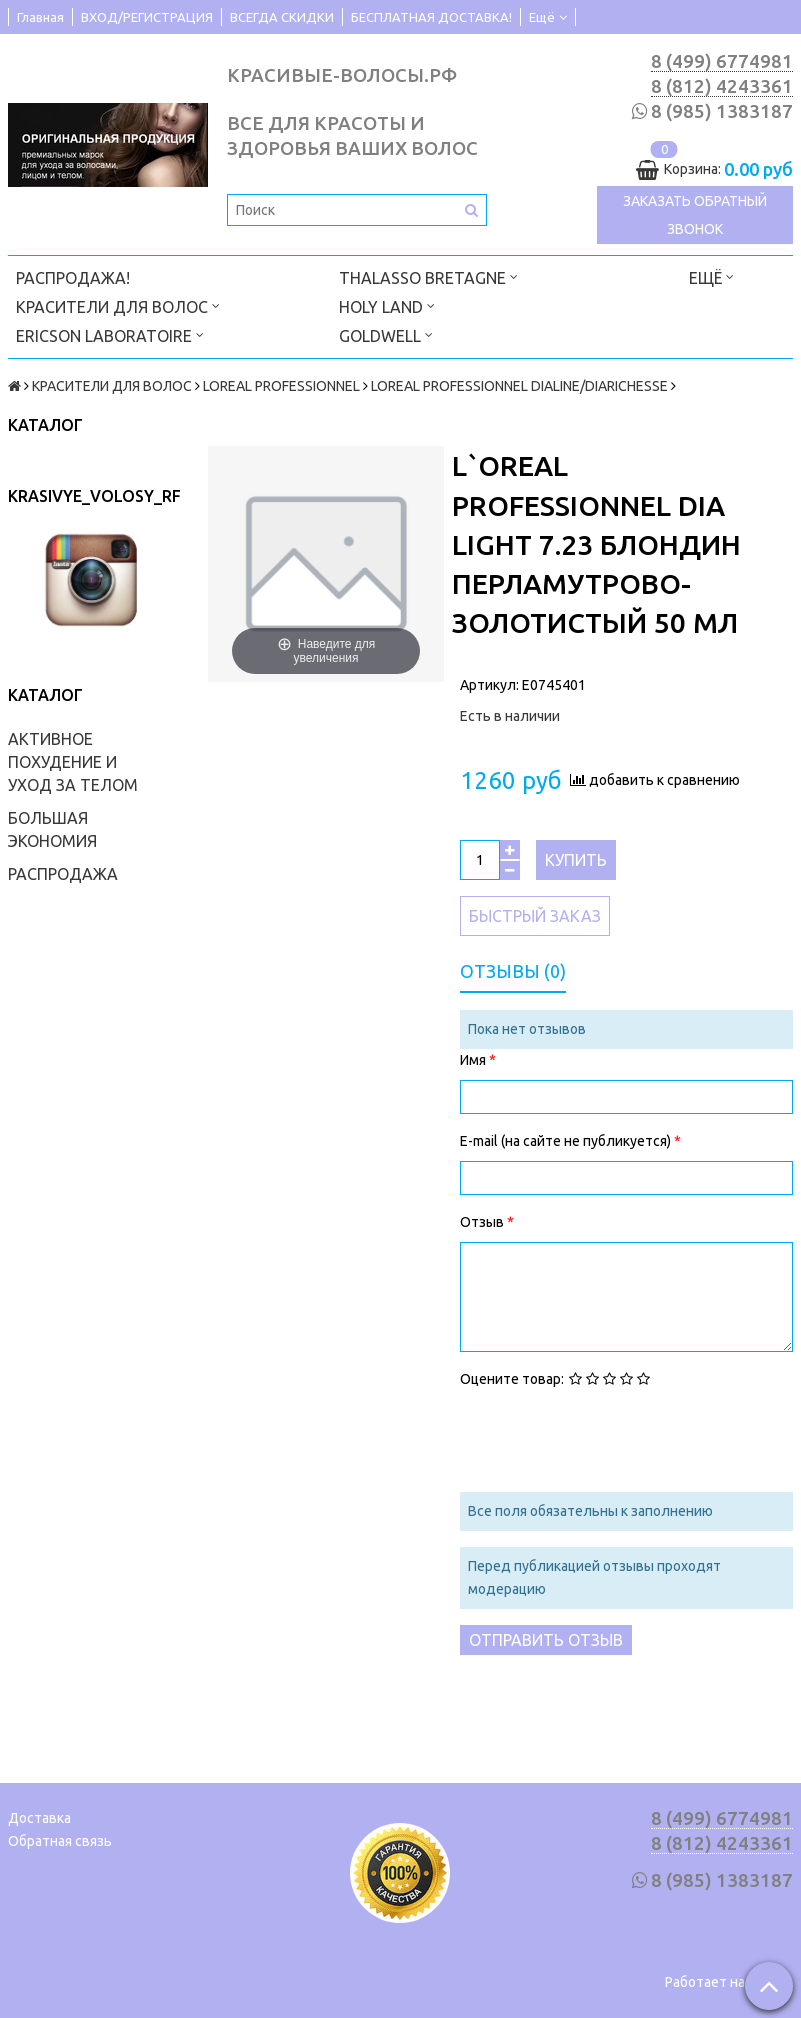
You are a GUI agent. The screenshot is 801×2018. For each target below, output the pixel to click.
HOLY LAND (387, 305)
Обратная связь (60, 1841)
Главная (40, 17)
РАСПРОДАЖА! (73, 278)
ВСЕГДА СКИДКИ (282, 17)
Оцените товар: (512, 1379)
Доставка (39, 1818)
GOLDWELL (386, 334)
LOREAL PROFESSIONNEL (281, 386)
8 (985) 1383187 (722, 111)
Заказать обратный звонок (695, 215)
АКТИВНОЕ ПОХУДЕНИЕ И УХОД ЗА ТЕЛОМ (73, 762)
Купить (576, 860)
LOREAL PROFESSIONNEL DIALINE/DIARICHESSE (519, 386)
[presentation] (612, 1438)
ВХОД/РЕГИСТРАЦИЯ (147, 17)
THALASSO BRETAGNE (428, 276)
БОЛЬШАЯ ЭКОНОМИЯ (52, 829)
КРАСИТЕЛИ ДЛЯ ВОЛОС (118, 305)
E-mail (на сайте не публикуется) (567, 1141)
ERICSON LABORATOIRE (110, 334)
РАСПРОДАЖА (63, 874)
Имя (474, 1060)
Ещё (548, 17)
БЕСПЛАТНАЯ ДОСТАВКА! (431, 17)
